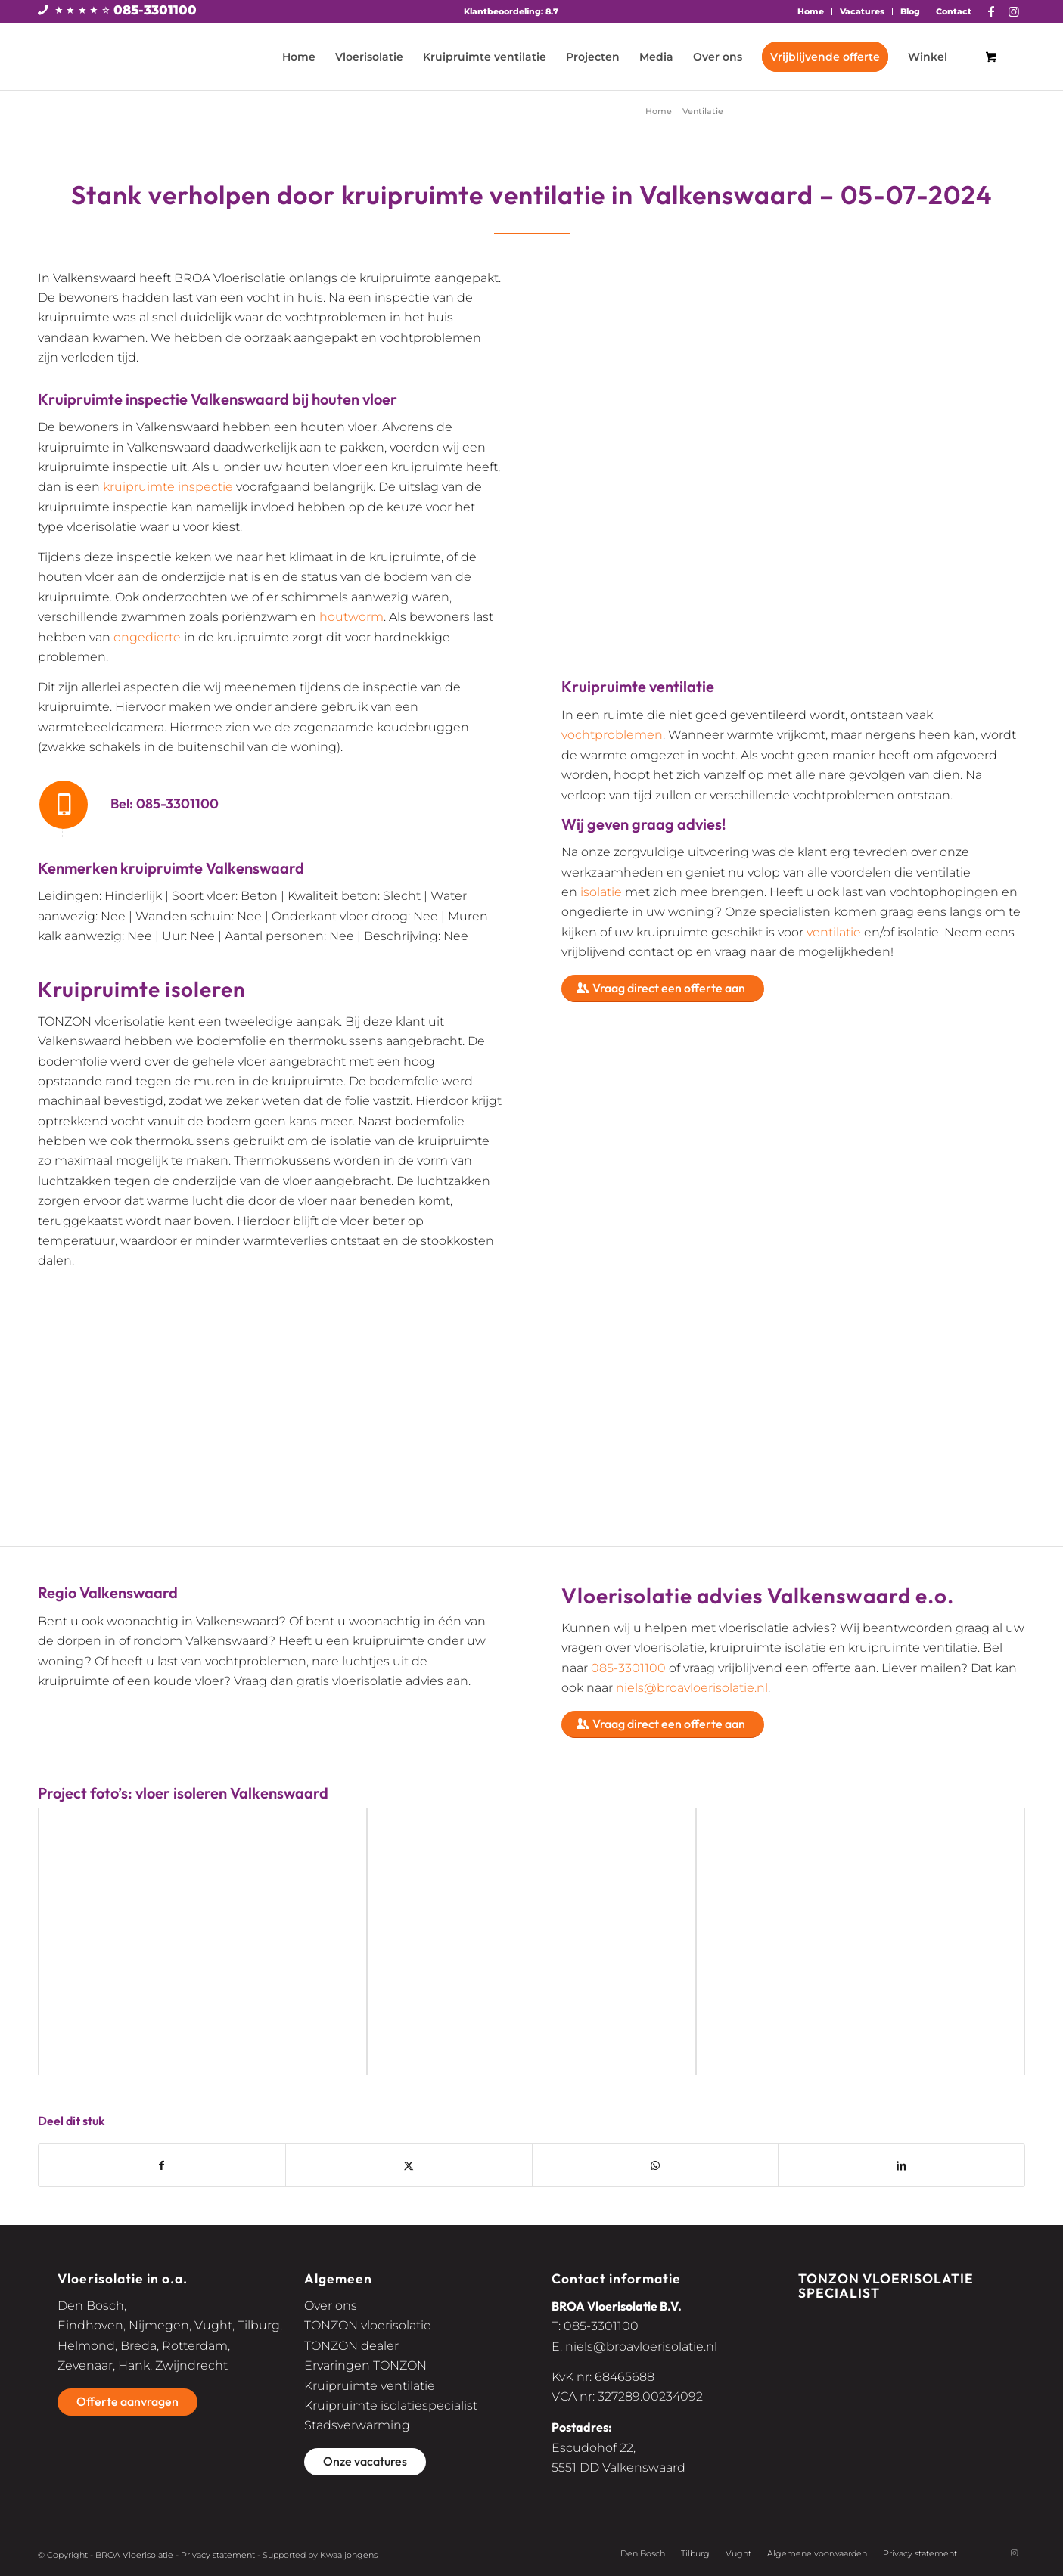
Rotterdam (195, 2346)
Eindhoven (90, 2325)
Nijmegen (159, 2325)
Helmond (86, 2346)
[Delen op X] (409, 2165)
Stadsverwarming (357, 2425)
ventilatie (834, 932)
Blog (910, 11)
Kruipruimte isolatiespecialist (390, 2405)
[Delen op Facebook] (162, 2165)
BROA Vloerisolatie (134, 2555)
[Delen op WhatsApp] (656, 2165)
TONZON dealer (351, 2346)
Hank (134, 2365)
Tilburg (259, 2325)
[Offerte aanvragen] (127, 2402)
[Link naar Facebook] (991, 11)
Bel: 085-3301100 (164, 803)
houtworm (351, 617)
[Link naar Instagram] (1013, 11)
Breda (138, 2346)
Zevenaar (85, 2365)
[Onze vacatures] (365, 2461)
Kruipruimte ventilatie (369, 2386)
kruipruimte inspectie (168, 487)
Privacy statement (218, 2555)
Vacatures (862, 11)
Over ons (330, 2305)
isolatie (601, 892)
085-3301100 (155, 9)
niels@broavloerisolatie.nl (692, 1688)
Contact (953, 11)
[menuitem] (811, 11)
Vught (213, 2325)
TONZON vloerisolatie (367, 2325)
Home (810, 11)
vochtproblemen (612, 735)
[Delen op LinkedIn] (901, 2165)
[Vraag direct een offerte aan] (662, 988)
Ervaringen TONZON (365, 2365)
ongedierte (147, 637)
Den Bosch (91, 2305)
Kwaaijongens (349, 2555)
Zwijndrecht (191, 2365)
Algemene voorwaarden (817, 2553)
